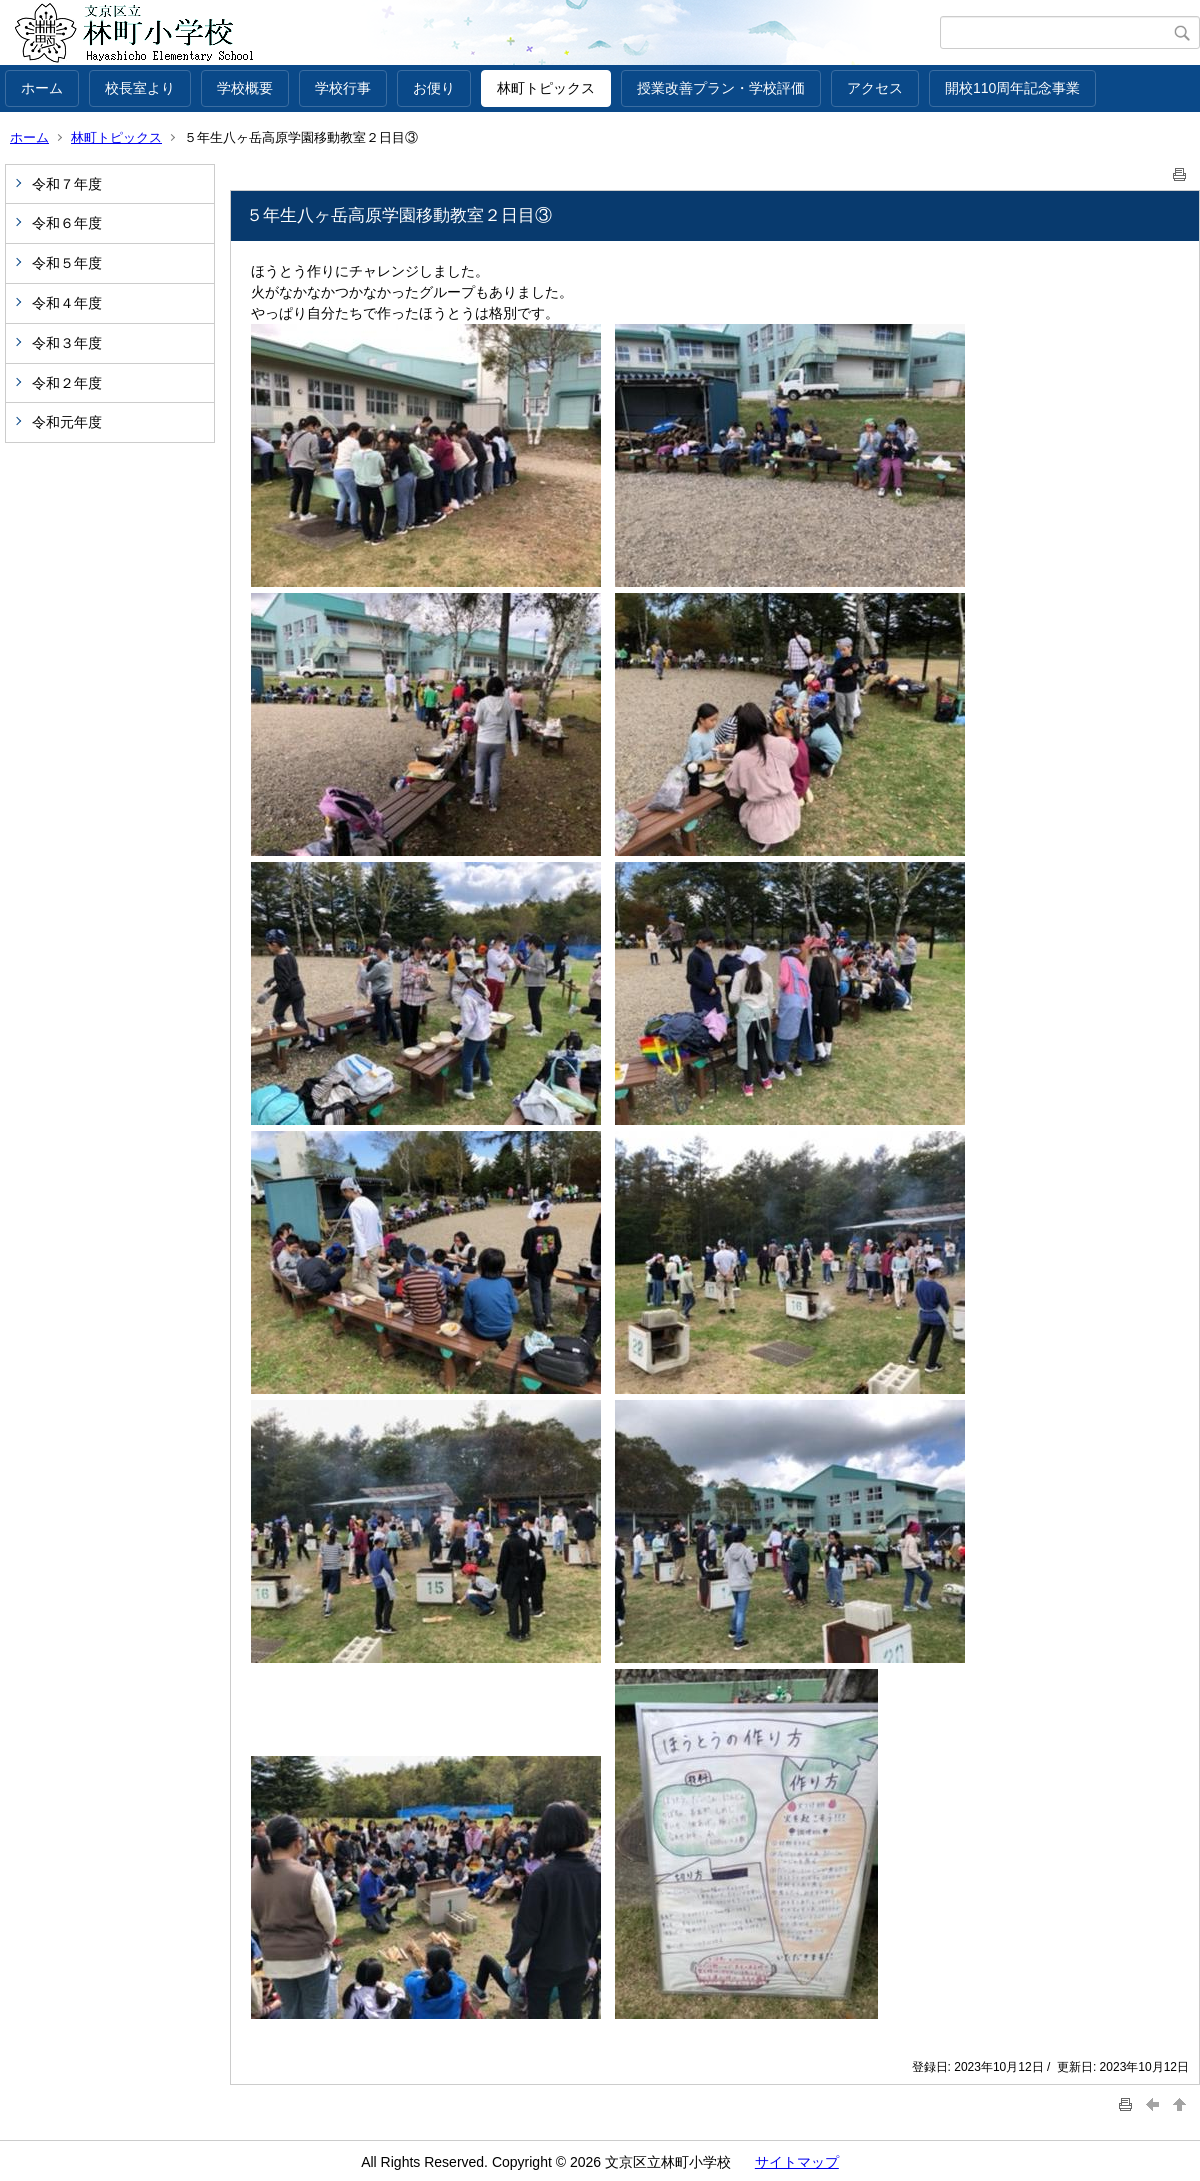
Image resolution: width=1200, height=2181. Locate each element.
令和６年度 (67, 223)
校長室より (140, 88)
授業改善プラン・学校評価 (721, 88)
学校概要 (245, 88)
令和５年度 (67, 263)
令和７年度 (67, 184)
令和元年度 (67, 422)
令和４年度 (67, 303)
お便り (434, 88)
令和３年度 (67, 343)
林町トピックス (546, 88)
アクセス (875, 88)
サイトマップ (797, 2162)
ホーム (42, 88)
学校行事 (343, 88)
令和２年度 (67, 383)
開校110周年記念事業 (1012, 88)
